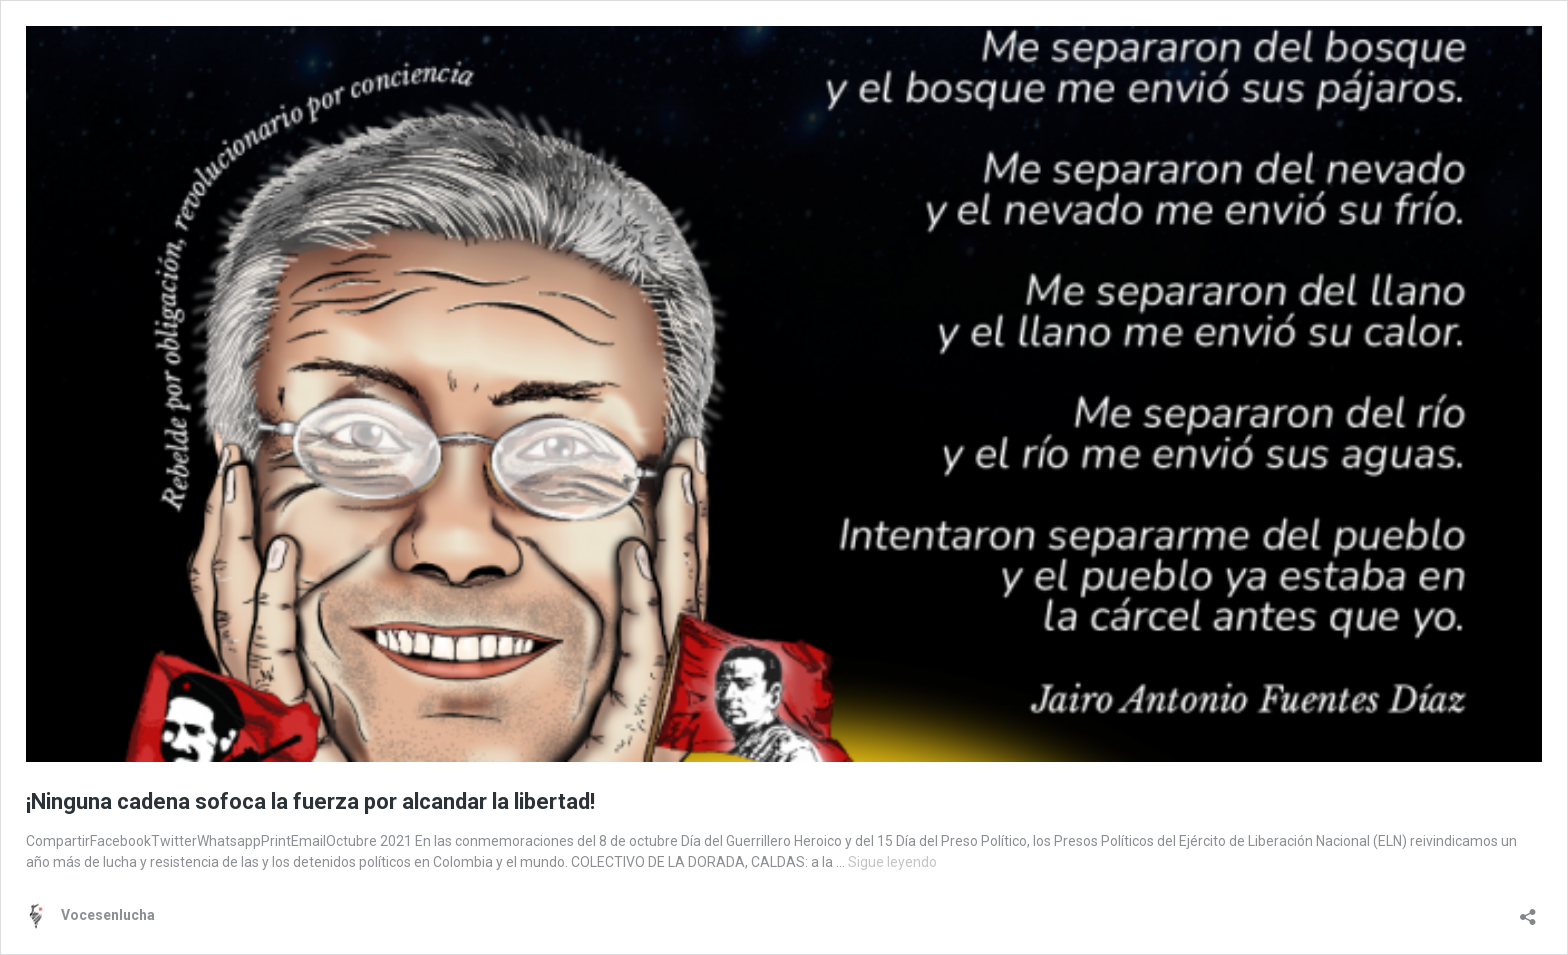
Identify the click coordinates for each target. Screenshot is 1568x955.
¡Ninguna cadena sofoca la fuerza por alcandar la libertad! (310, 801)
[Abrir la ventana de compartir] (1528, 910)
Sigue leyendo (892, 862)
